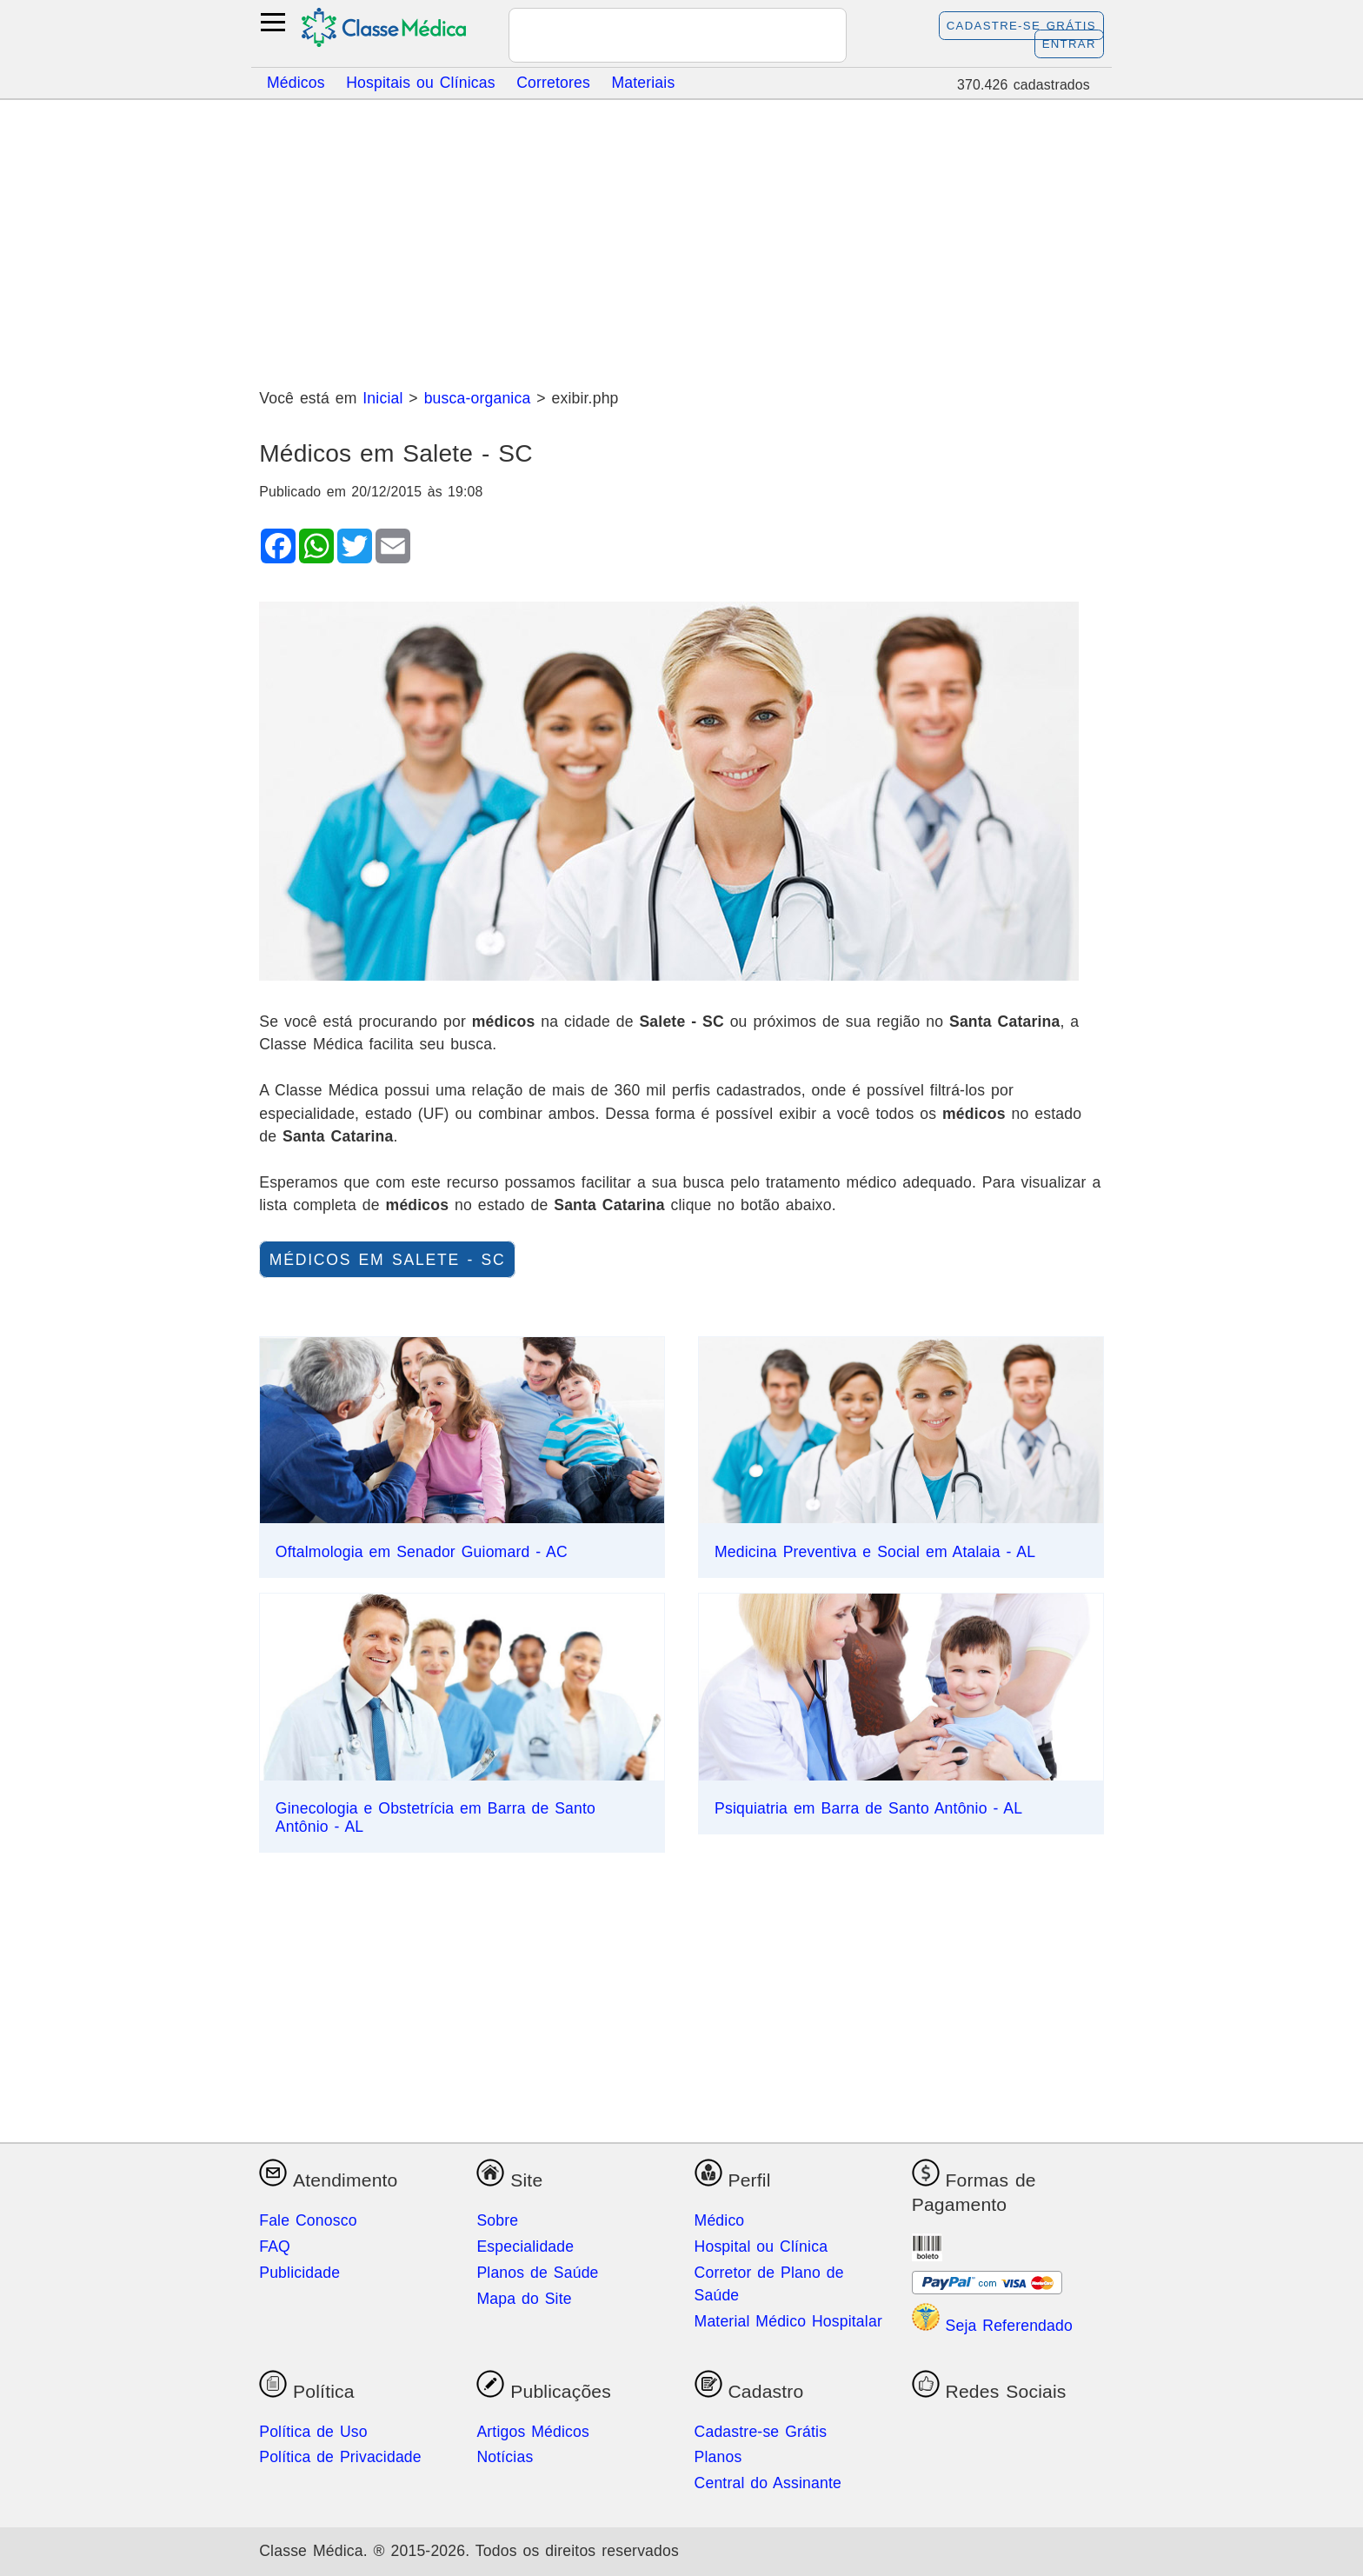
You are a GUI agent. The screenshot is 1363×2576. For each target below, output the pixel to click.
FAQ (274, 2246)
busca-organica (477, 398)
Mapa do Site (523, 2298)
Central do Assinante (768, 2483)
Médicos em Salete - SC (387, 1259)
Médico (720, 2220)
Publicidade (299, 2272)
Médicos (296, 81)
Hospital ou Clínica (761, 2246)
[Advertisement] (681, 237)
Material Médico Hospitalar (788, 2321)
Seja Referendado (992, 2325)
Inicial (382, 398)
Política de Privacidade (340, 2457)
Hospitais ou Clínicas (420, 81)
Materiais (643, 81)
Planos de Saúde (537, 2272)
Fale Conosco (307, 2220)
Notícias (504, 2457)
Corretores (553, 81)
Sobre (497, 2220)
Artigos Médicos (532, 2431)
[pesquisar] (656, 36)
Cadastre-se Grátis (1021, 25)
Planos (718, 2457)
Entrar (1069, 43)
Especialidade (525, 2246)
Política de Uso (313, 2431)
